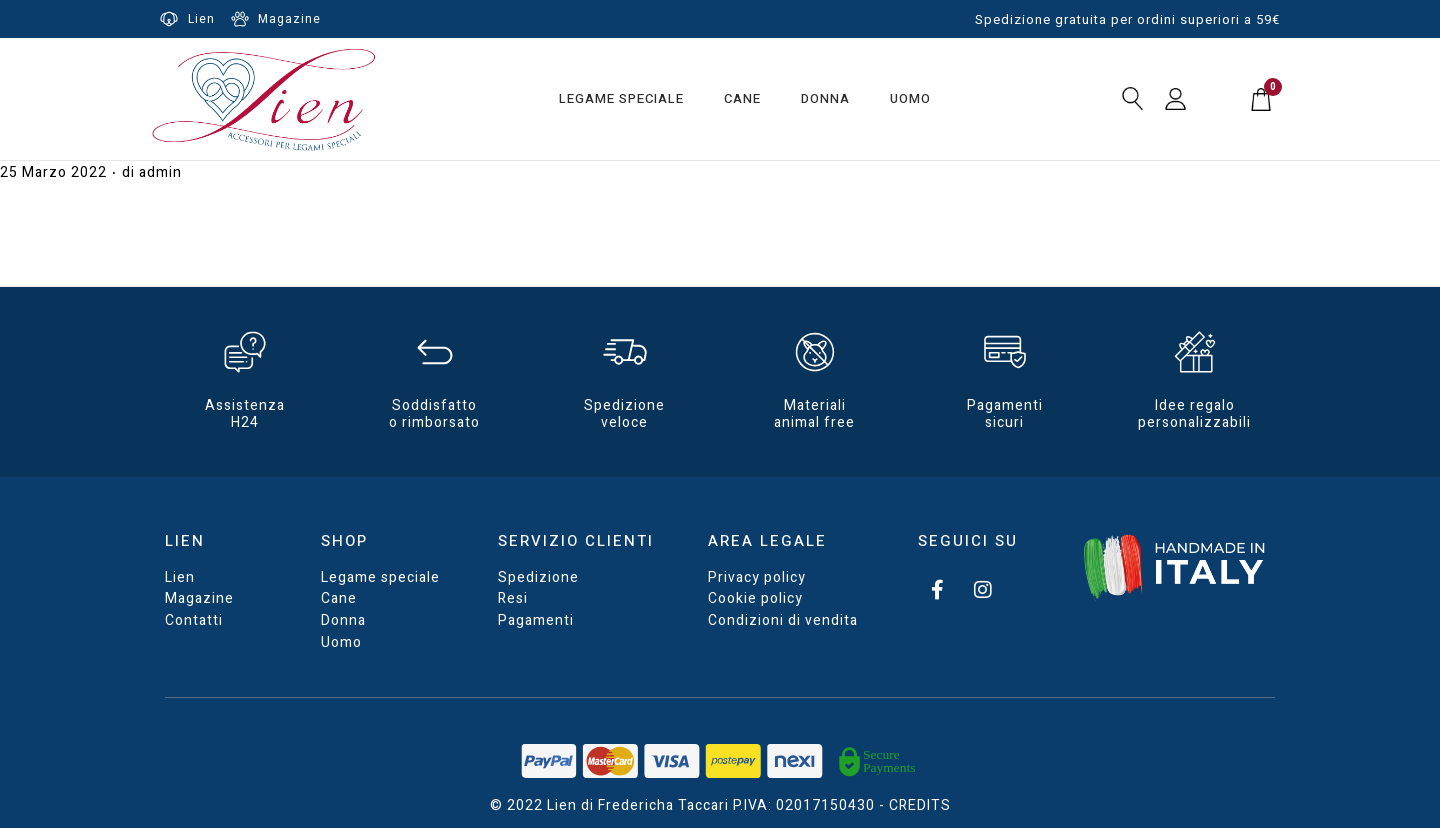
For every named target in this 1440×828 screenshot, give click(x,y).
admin (160, 172)
